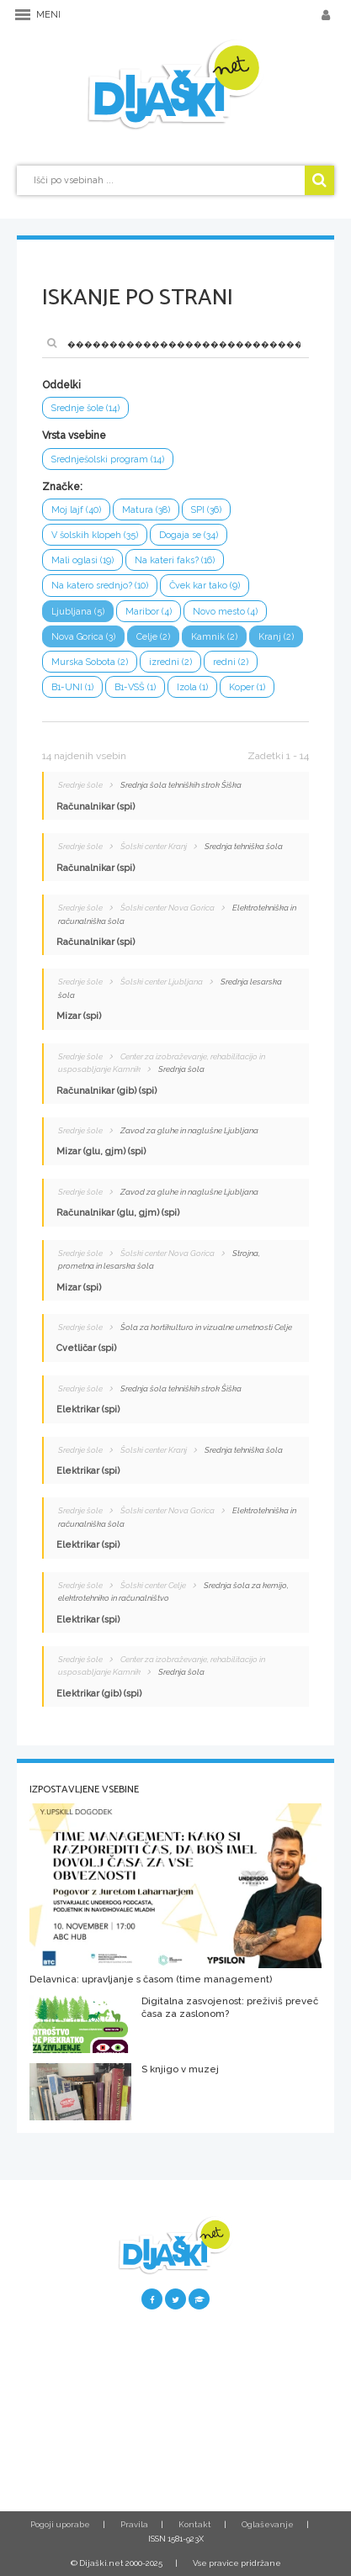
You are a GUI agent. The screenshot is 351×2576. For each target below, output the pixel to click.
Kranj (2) (276, 636)
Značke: (62, 487)
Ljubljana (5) (77, 611)
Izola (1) (192, 687)
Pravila (134, 2524)
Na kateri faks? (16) (175, 560)
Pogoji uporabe (60, 2524)
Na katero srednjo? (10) (99, 585)
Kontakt (194, 2524)
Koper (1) (247, 687)
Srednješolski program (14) (107, 459)
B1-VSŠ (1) (135, 687)
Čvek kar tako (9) (204, 585)
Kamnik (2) (214, 636)
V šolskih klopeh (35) (94, 535)
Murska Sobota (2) (89, 662)
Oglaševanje (268, 2524)
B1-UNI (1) (72, 687)
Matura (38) (146, 509)
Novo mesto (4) (225, 611)
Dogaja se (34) (188, 535)
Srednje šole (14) (85, 408)
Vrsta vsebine (74, 435)
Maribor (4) (148, 611)
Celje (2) (153, 636)
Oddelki (61, 385)
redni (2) (230, 662)
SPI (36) (206, 509)
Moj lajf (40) (76, 509)
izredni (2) (170, 662)
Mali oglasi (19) (82, 560)
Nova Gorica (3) (83, 636)
